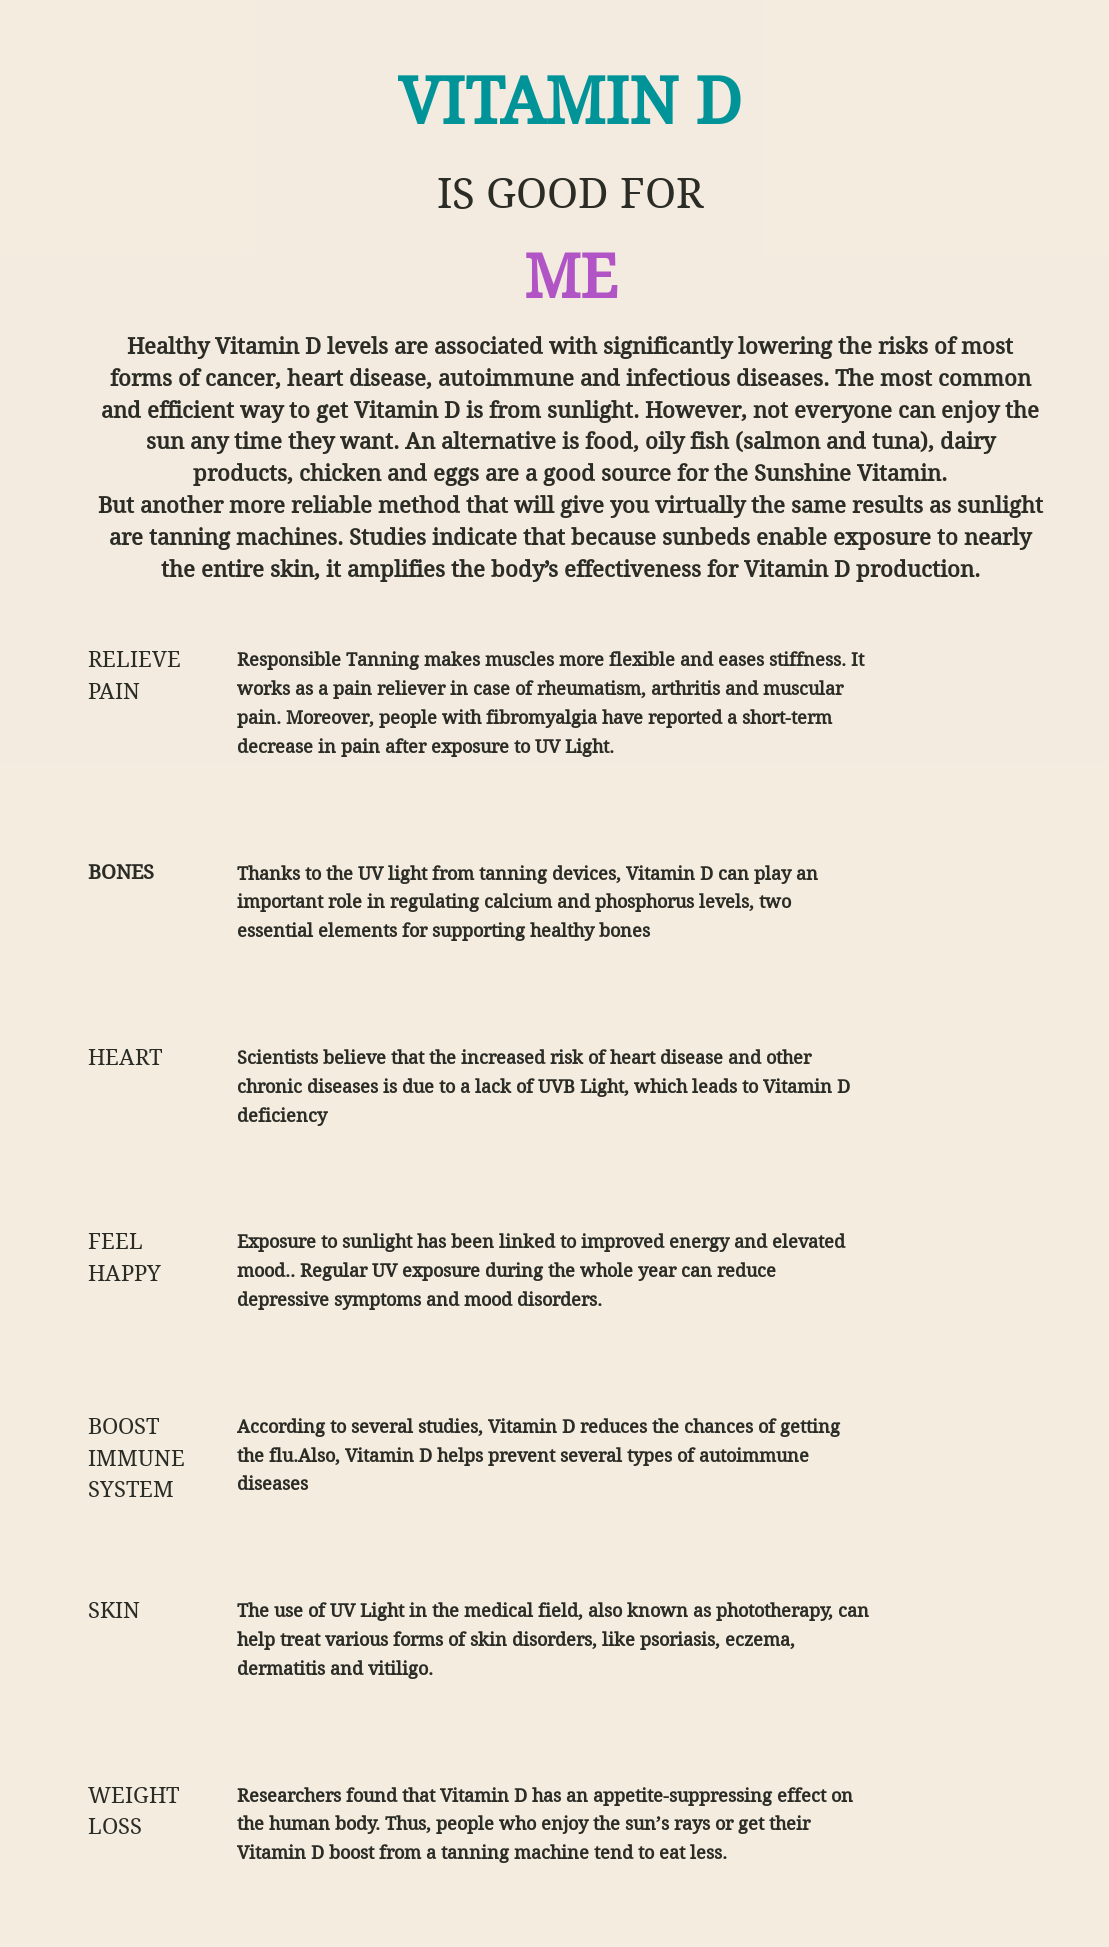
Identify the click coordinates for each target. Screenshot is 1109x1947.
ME (570, 277)
